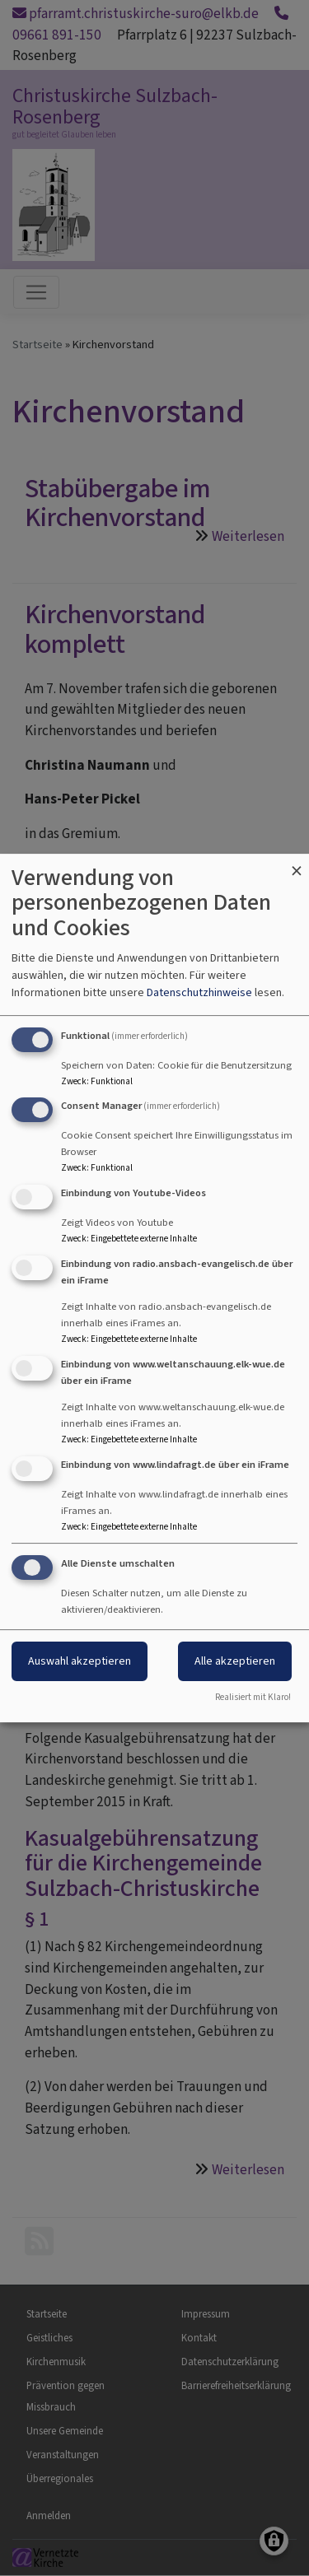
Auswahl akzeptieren (79, 1662)
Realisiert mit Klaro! (253, 1697)
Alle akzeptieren (234, 1662)
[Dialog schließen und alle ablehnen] (296, 864)
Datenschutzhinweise (199, 992)
